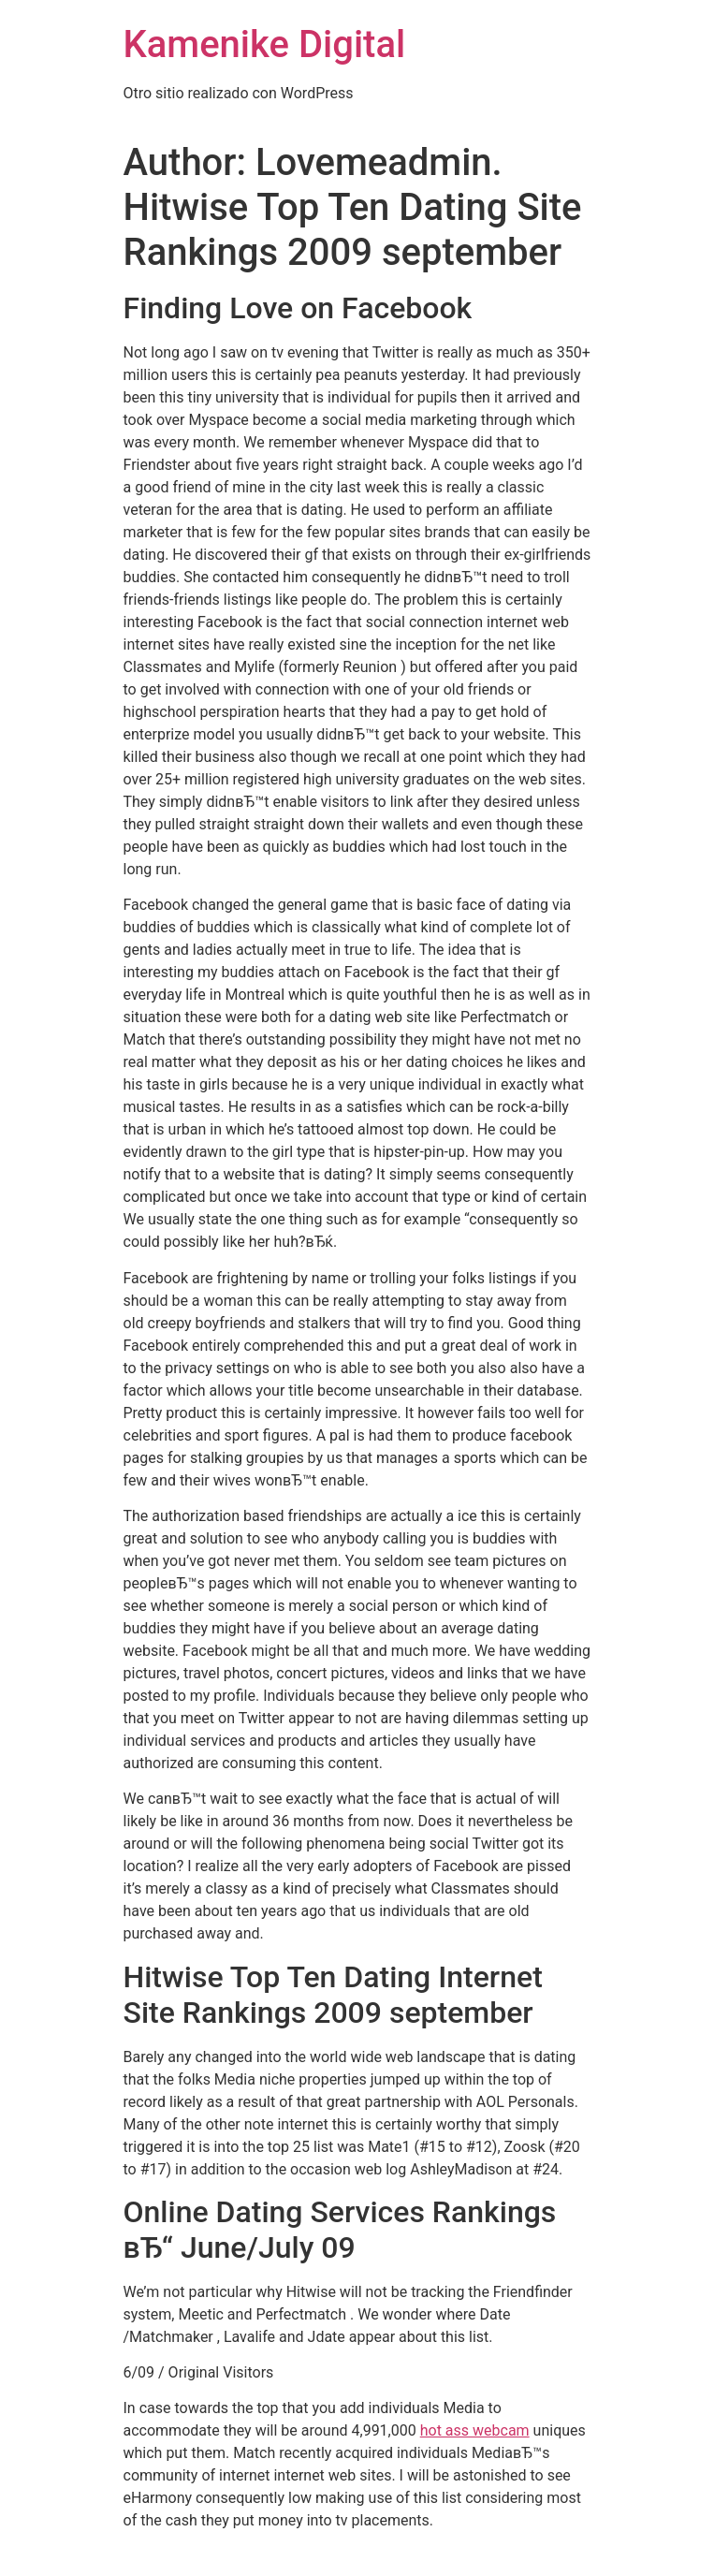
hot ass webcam (475, 2430)
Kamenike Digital (265, 44)
